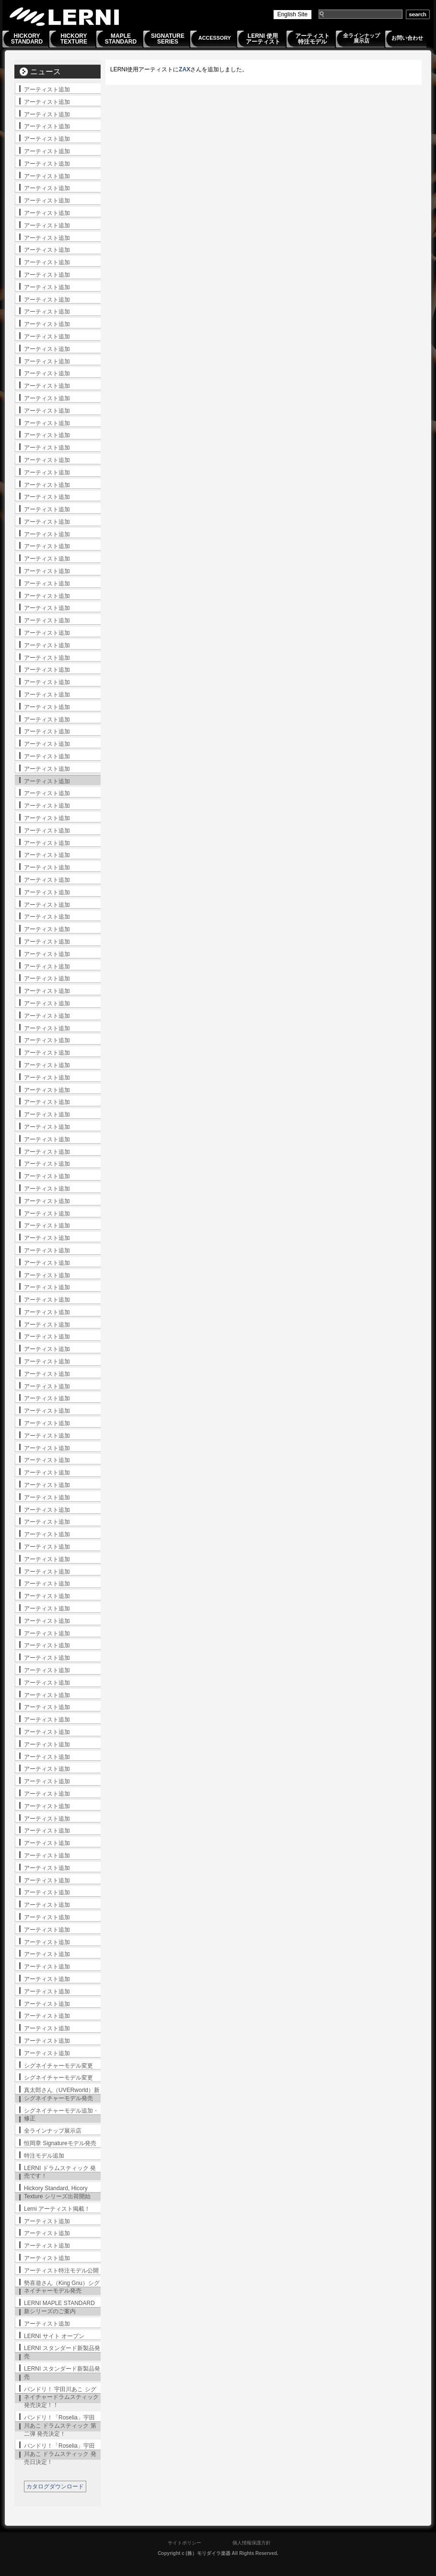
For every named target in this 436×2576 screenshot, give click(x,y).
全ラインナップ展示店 (361, 38)
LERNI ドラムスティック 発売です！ (60, 2172)
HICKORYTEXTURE (73, 39)
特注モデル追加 (44, 2155)
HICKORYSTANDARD (27, 39)
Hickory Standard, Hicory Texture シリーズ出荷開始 (57, 2192)
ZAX (184, 69)
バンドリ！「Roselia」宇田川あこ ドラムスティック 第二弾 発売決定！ (60, 2425)
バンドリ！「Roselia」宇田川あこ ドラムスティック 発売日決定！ (60, 2453)
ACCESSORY (214, 38)
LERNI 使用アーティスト (263, 39)
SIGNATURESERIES (167, 39)
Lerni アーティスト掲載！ (57, 2208)
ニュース (45, 71)
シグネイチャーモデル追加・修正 (61, 2114)
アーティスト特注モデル (312, 39)
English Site (292, 14)
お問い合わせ (407, 38)
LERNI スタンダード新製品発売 (62, 2352)
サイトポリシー (184, 2542)
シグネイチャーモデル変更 (58, 2065)
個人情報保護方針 (251, 2542)
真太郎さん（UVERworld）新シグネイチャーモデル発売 (62, 2094)
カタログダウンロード (55, 2486)
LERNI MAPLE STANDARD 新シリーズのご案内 (59, 2307)
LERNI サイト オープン (54, 2336)
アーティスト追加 (47, 89)
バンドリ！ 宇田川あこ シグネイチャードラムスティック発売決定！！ (61, 2397)
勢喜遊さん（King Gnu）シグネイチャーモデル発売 (62, 2287)
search (418, 14)
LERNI (64, 16)
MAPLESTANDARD (121, 39)
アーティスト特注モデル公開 (61, 2270)
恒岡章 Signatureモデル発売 (60, 2143)
